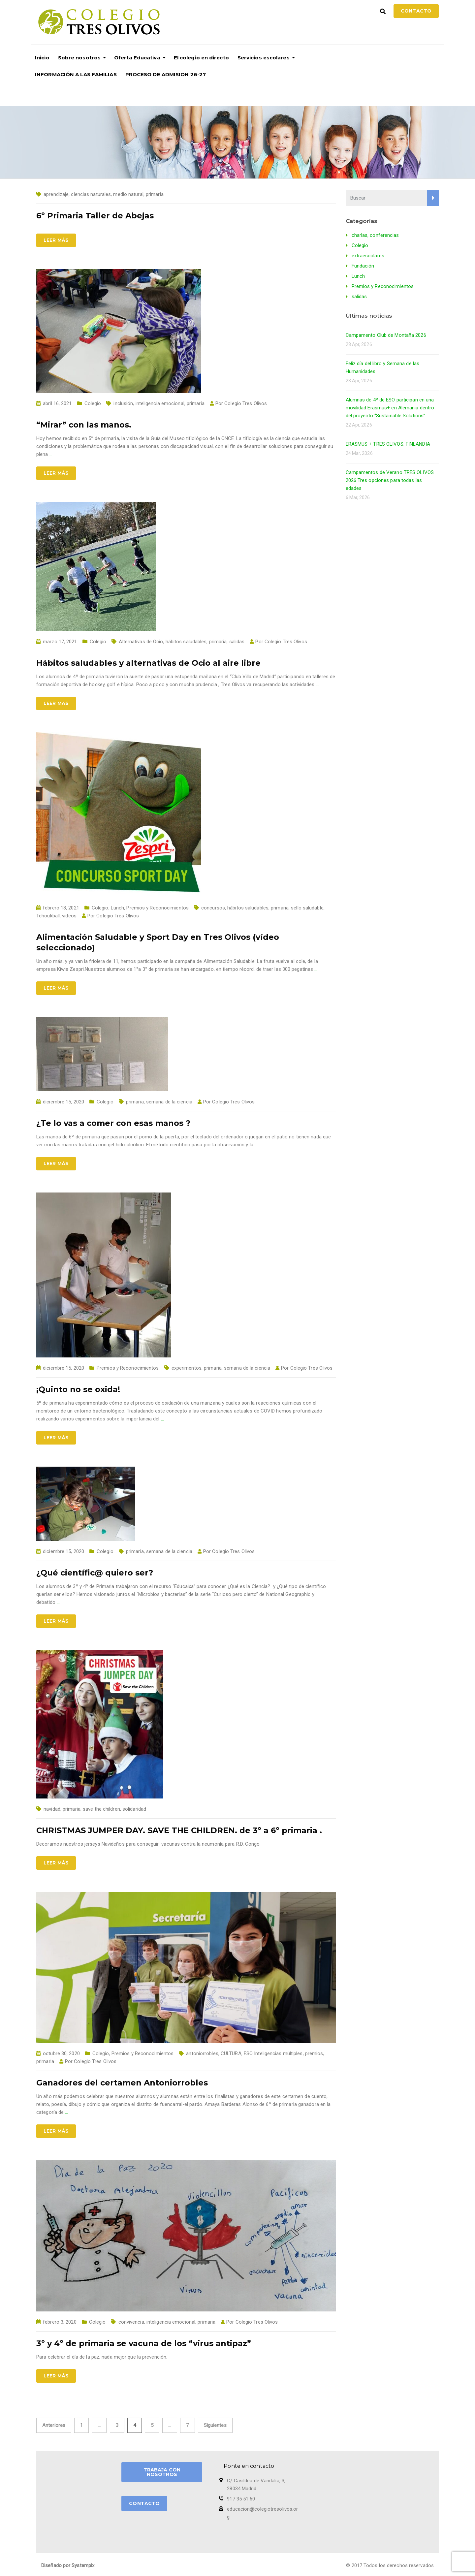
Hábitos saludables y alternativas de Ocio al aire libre (148, 663)
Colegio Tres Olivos (245, 403)
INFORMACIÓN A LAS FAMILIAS (76, 74)
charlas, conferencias (375, 235)
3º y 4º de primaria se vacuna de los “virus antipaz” (143, 2343)
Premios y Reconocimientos (157, 908)
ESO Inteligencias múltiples (273, 2053)
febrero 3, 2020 (60, 2322)
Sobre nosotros (79, 57)
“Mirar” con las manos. (83, 424)
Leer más (56, 240)
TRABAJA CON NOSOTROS (161, 2472)
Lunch (117, 908)
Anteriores (53, 2425)
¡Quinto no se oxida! (78, 1389)
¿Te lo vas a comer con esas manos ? (113, 1123)
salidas (237, 642)
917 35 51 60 (241, 2499)
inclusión (123, 403)
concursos (213, 908)
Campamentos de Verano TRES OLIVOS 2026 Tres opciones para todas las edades (390, 480)
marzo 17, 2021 (60, 642)
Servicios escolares (264, 57)
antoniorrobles (202, 2053)
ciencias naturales (91, 194)
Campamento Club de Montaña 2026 (386, 335)
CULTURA (231, 2053)
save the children (101, 1809)
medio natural (128, 194)
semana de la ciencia (169, 1102)
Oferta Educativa (137, 57)
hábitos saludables (186, 642)
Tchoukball (48, 916)
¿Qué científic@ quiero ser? (94, 1572)
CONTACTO (144, 2503)
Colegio (92, 403)
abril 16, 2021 (57, 403)
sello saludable (307, 908)
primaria (155, 194)
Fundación (363, 266)
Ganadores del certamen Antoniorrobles (122, 2082)
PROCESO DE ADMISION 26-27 (165, 74)
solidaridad (134, 1809)
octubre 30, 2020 (61, 2053)
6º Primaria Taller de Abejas (95, 215)
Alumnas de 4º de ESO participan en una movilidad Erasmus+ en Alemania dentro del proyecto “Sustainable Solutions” (390, 408)
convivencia (131, 2322)
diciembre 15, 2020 (63, 1102)
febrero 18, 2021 (61, 908)
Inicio (42, 57)
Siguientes (215, 2425)
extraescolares (368, 256)
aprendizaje (56, 194)
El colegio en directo (201, 57)
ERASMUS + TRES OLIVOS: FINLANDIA (388, 444)
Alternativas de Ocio (141, 642)
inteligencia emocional (160, 403)
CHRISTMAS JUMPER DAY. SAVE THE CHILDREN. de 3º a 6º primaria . (179, 1830)
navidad (52, 1809)
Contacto (416, 11)
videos (69, 916)
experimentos (187, 1368)
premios (314, 2053)
